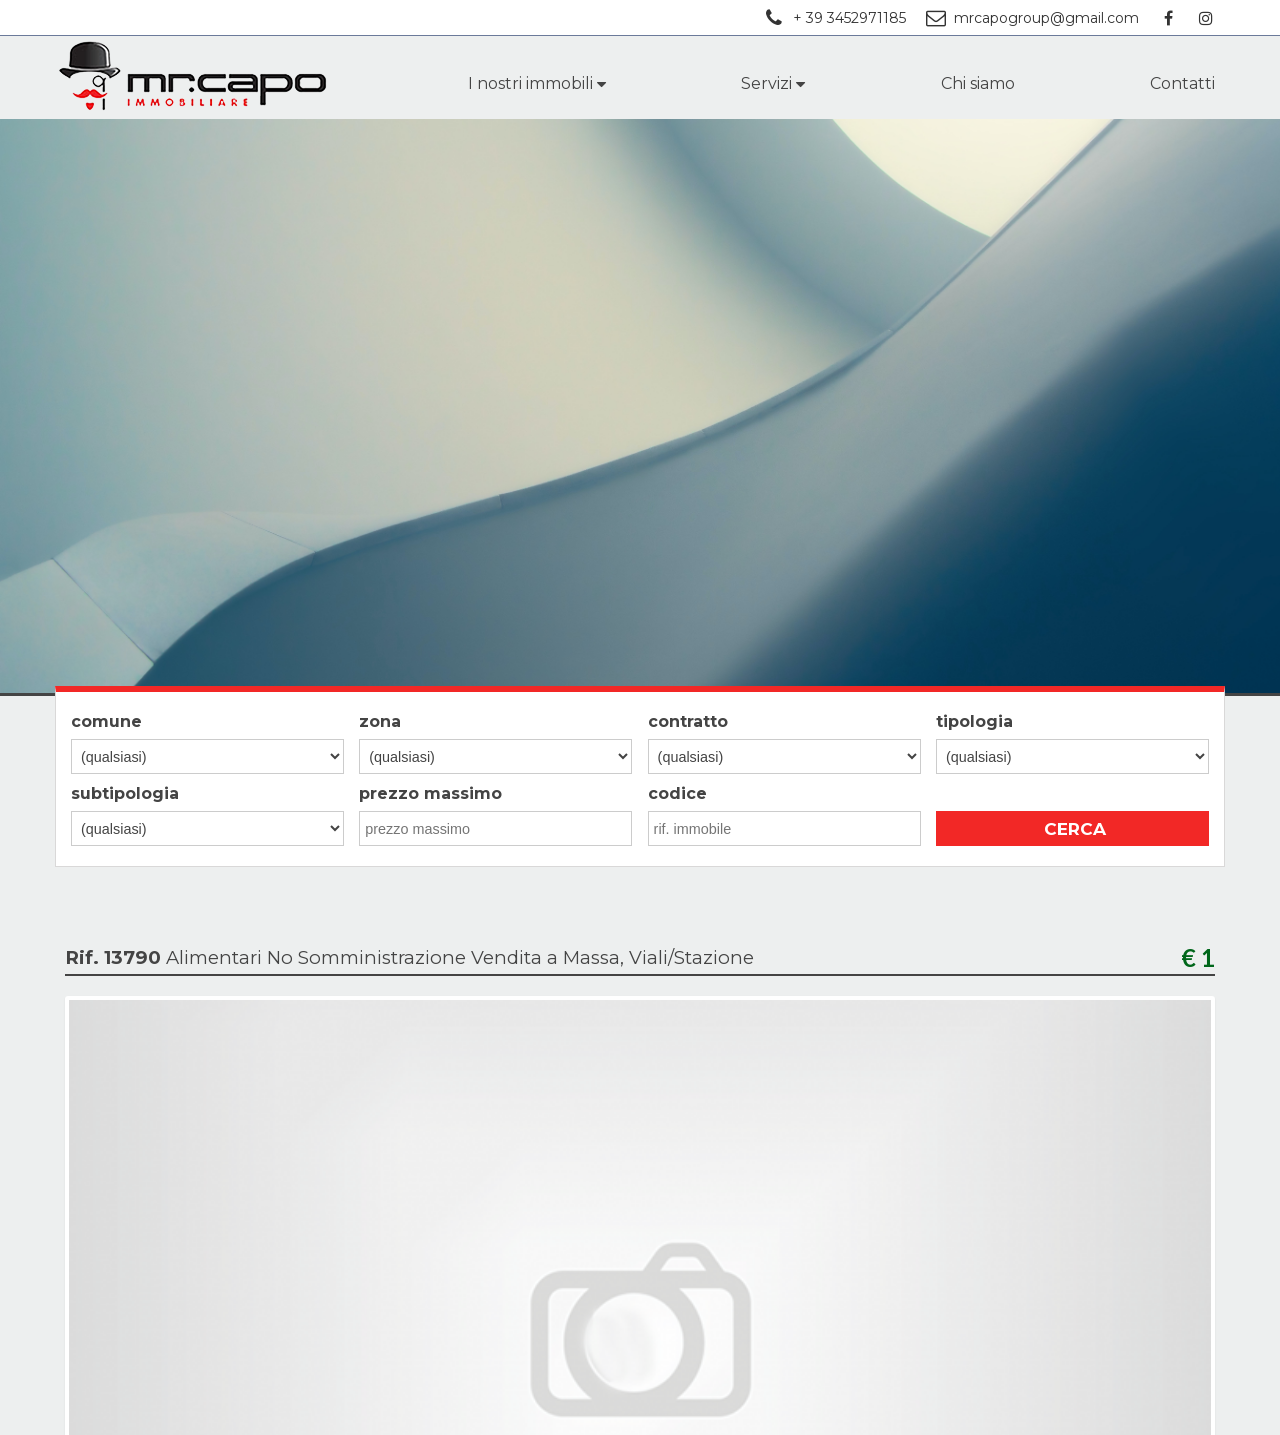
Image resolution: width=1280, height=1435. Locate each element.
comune (106, 721)
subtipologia (125, 793)
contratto (688, 721)
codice (677, 793)
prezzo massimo (430, 793)
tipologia (974, 721)
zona (380, 721)
